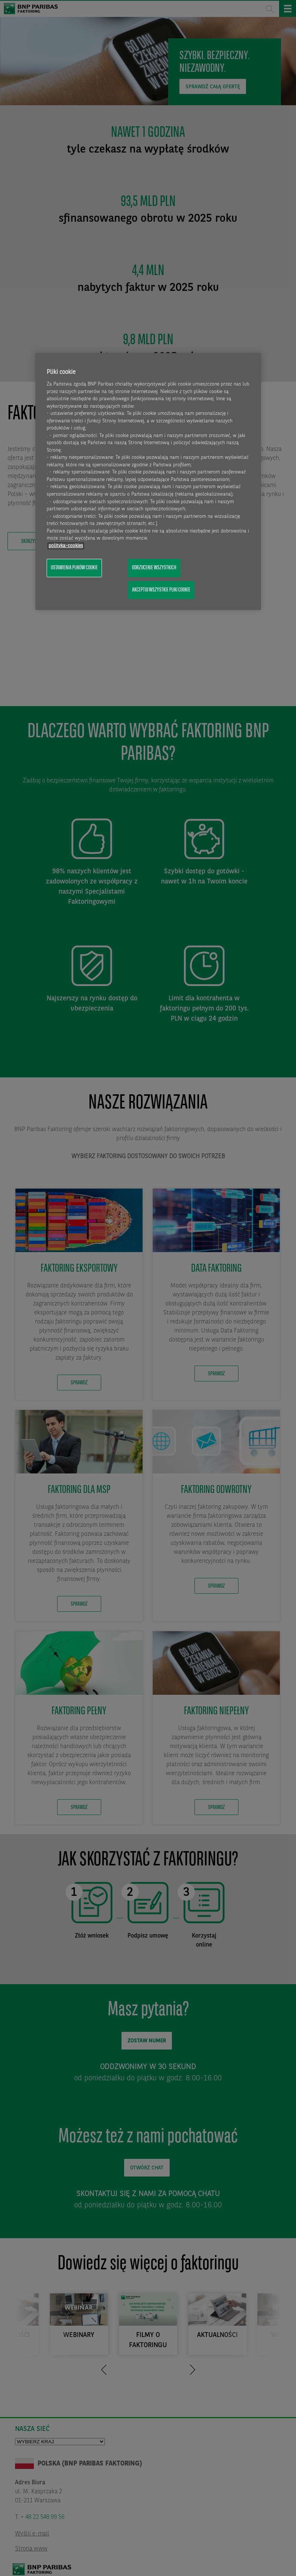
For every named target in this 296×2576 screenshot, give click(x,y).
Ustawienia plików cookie (74, 568)
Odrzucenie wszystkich (154, 568)
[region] (148, 481)
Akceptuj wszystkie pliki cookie (161, 590)
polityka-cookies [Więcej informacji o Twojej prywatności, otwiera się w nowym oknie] (66, 545)
